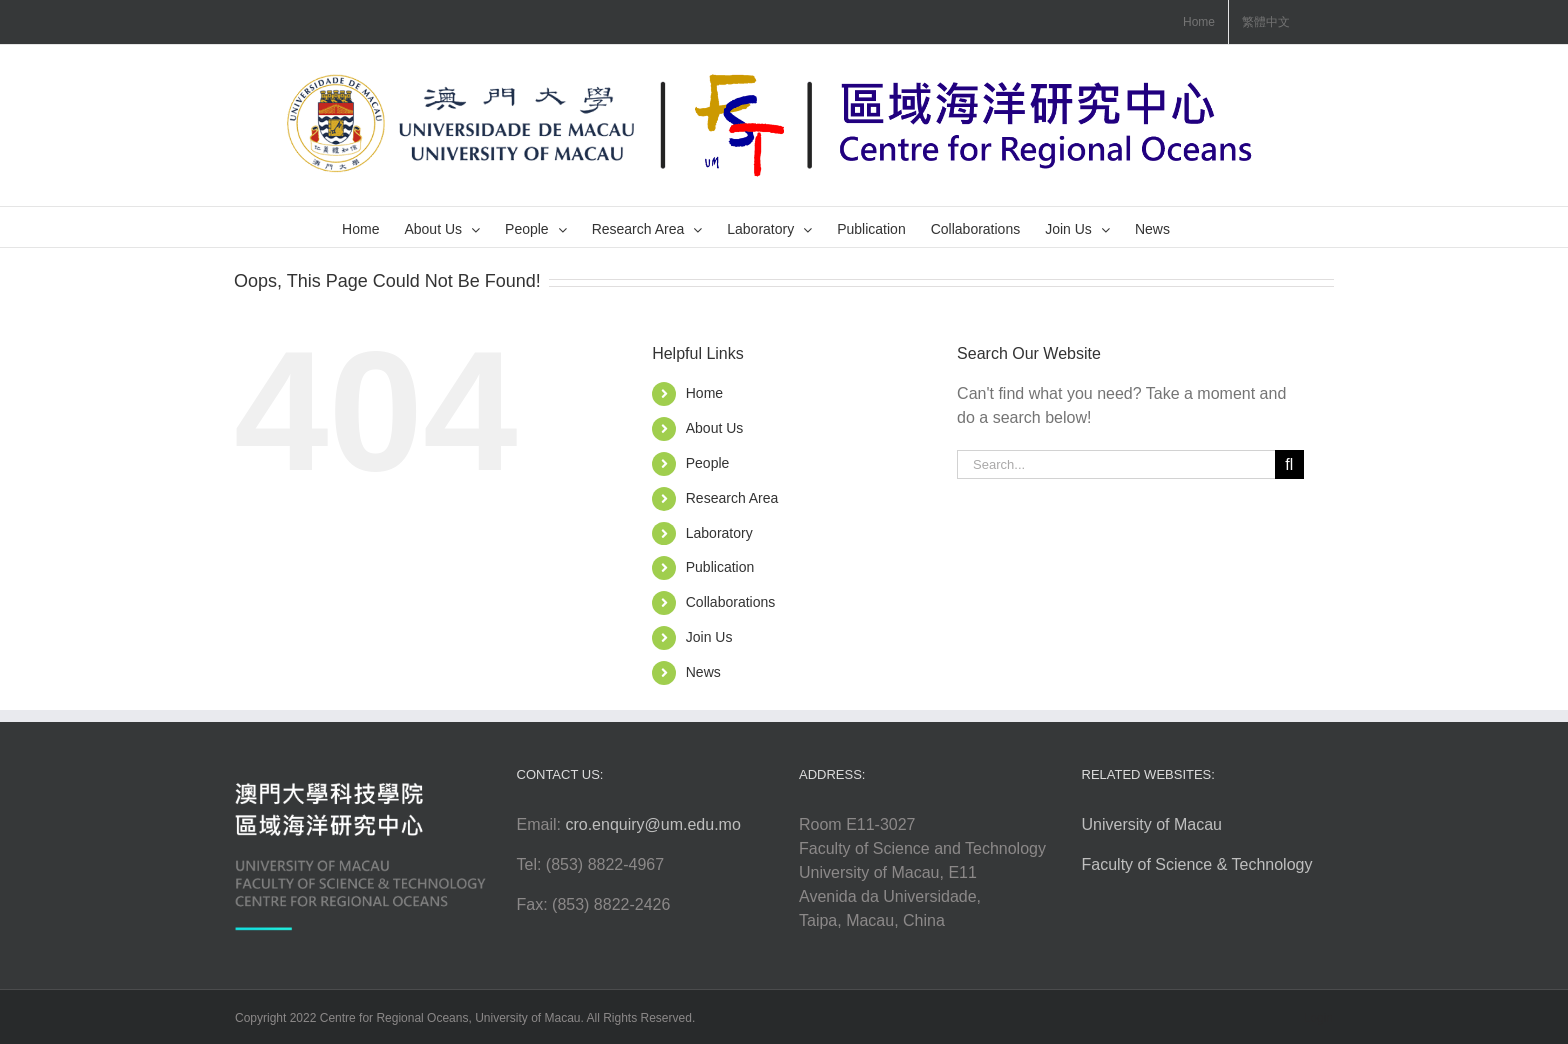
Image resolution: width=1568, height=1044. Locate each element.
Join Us (709, 637)
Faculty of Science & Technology (1197, 864)
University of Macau (1152, 824)
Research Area (732, 498)
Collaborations (731, 602)
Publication (720, 567)
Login (1318, 1018)
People (708, 463)
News (703, 672)
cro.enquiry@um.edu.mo (652, 824)
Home (704, 393)
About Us (715, 428)
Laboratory (719, 533)
